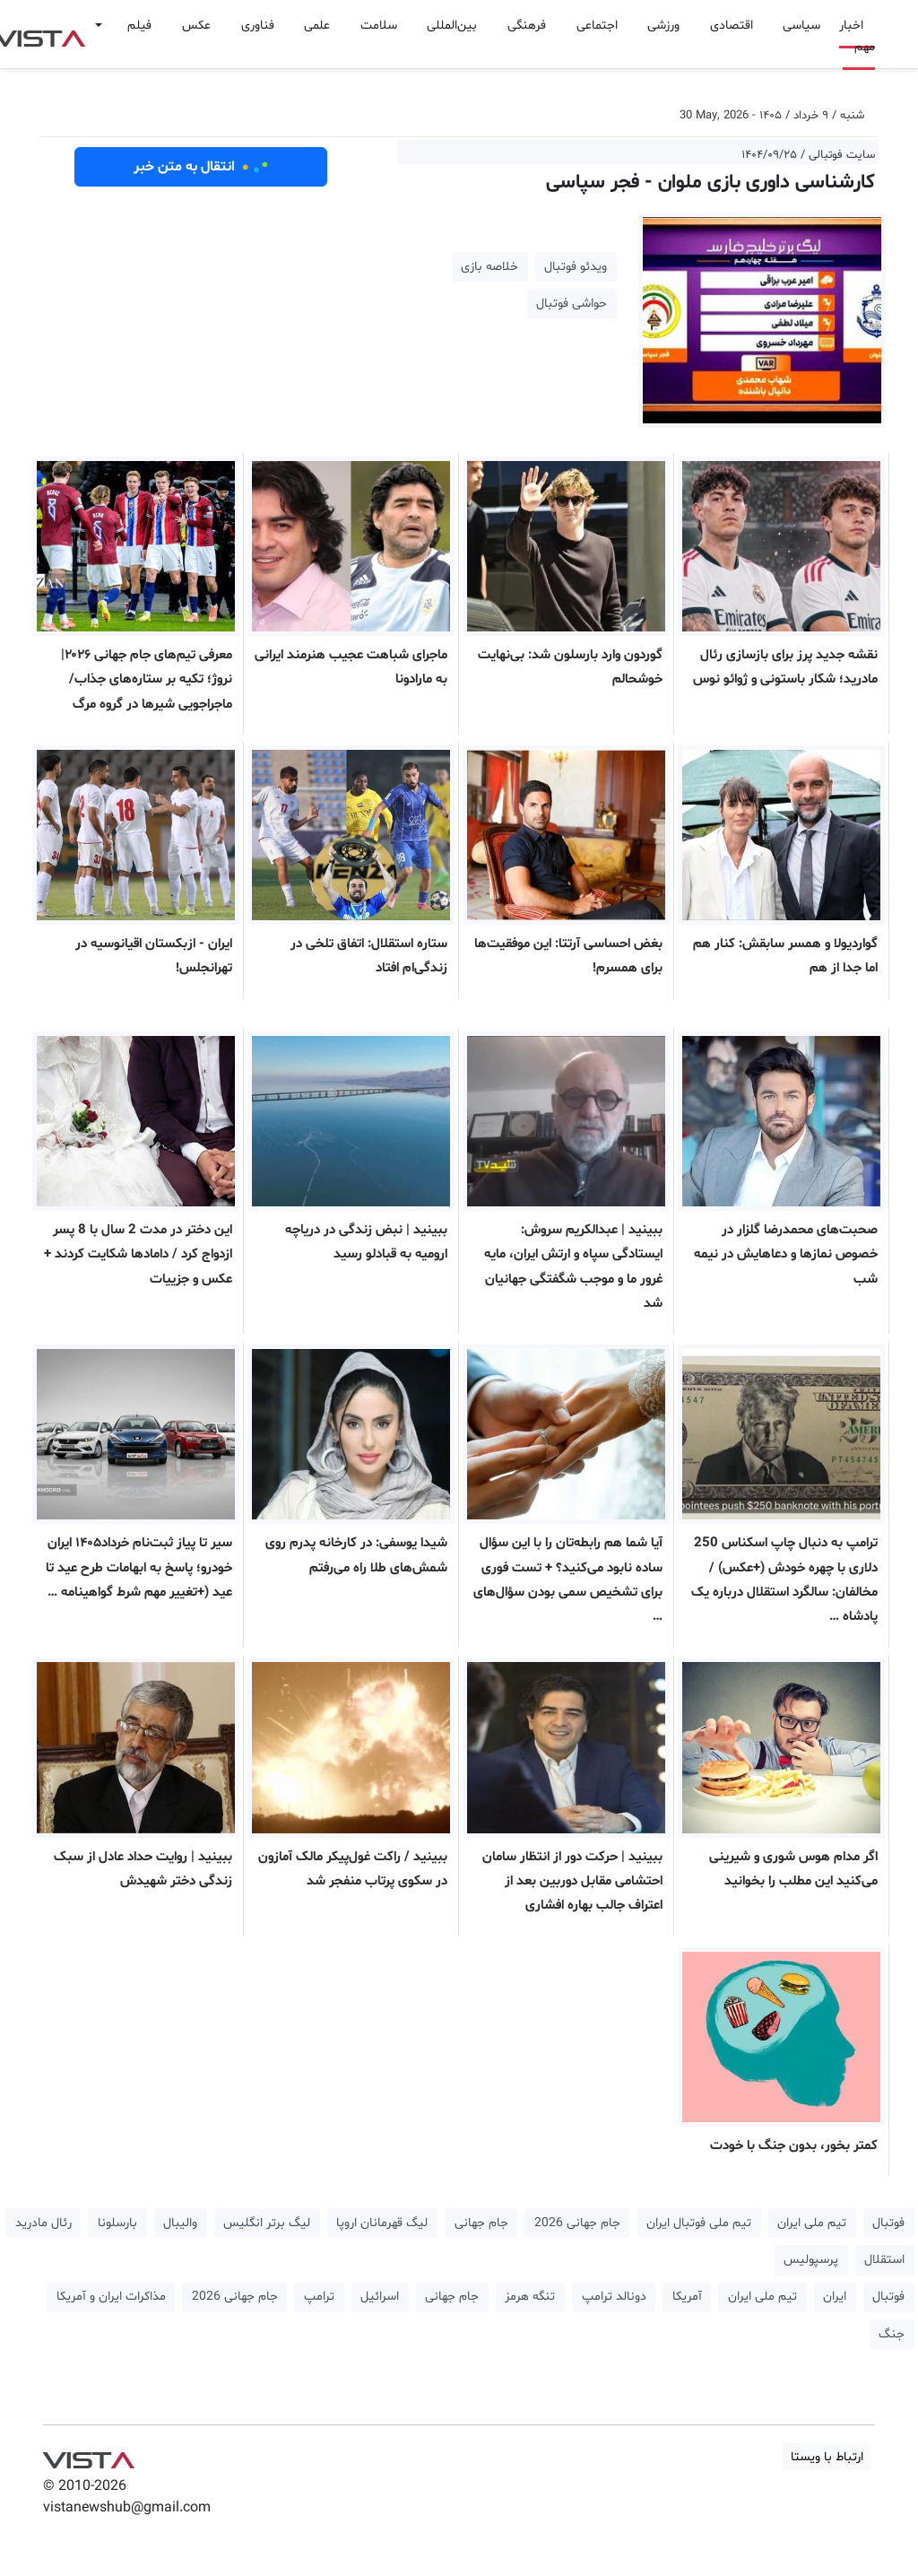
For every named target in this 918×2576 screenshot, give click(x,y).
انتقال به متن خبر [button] (201, 166)
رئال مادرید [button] (43, 2223)
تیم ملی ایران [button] (811, 2223)
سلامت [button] (378, 25)
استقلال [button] (884, 2259)
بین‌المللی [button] (452, 25)
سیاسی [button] (801, 25)
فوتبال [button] (888, 2223)
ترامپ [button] (319, 2296)
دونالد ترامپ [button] (614, 2296)
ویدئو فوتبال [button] (575, 266)
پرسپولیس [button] (811, 2259)
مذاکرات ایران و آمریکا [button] (111, 2296)
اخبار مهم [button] (857, 36)
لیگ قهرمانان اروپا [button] (382, 2223)
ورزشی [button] (663, 25)
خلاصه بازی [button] (489, 266)
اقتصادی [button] (731, 25)
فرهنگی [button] (526, 25)
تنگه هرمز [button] (530, 2296)
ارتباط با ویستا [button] (827, 2457)
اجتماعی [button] (597, 25)
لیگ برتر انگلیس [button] (266, 2223)
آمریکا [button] (687, 2296)
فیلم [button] (139, 25)
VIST (88, 2456)
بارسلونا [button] (117, 2223)
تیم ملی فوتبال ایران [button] (698, 2223)
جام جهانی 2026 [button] (577, 2223)
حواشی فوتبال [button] (571, 303)
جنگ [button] (892, 2334)
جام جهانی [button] (481, 2223)
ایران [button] (834, 2296)
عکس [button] (196, 25)
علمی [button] (317, 25)
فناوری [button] (257, 25)
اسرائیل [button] (379, 2296)
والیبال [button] (180, 2223)
